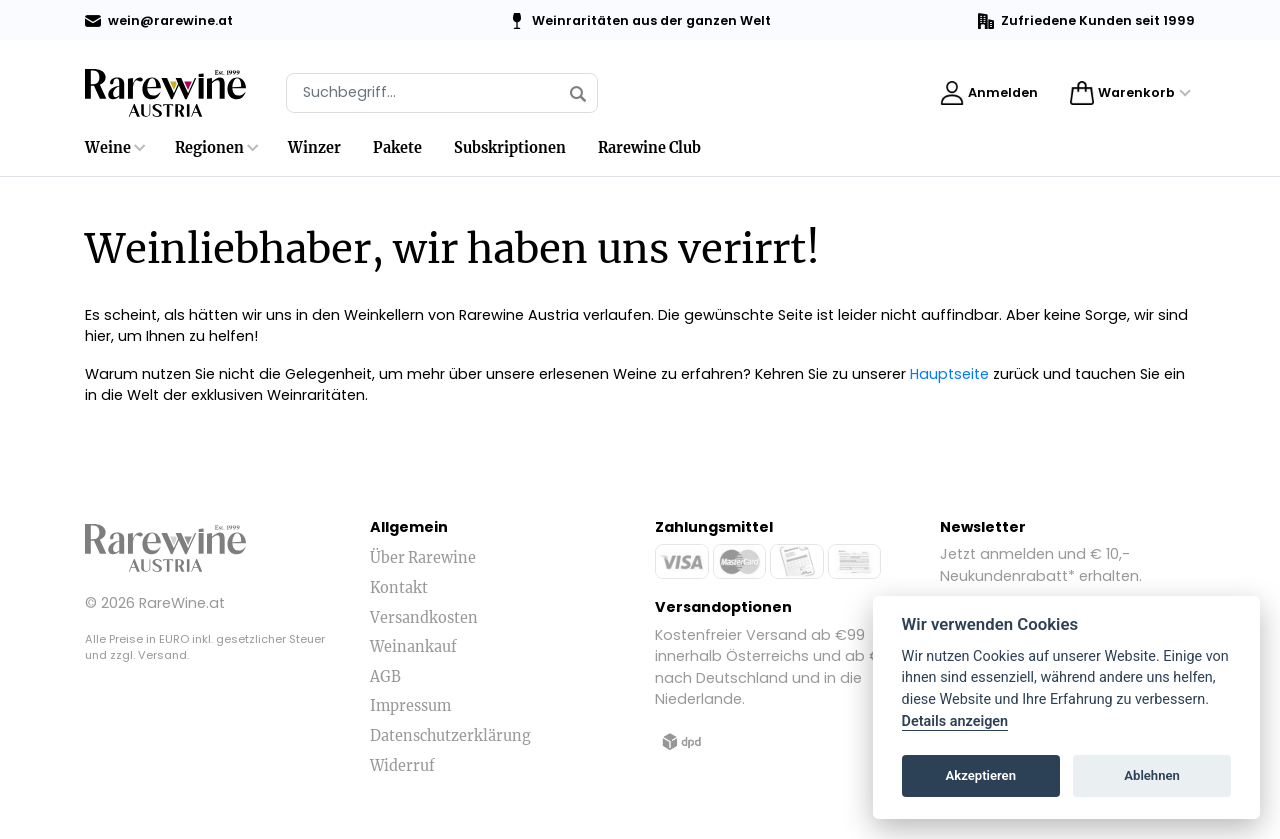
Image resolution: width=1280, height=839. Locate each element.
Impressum (410, 706)
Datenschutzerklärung (450, 736)
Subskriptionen (510, 148)
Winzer (314, 148)
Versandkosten (424, 618)
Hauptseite (949, 374)
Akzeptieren (981, 775)
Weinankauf (413, 647)
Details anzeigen (955, 721)
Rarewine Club (649, 148)
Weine (108, 148)
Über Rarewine (423, 558)
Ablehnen (1152, 775)
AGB (385, 677)
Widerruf (402, 766)
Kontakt (399, 588)
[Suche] (442, 93)
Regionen (209, 148)
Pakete (397, 148)
